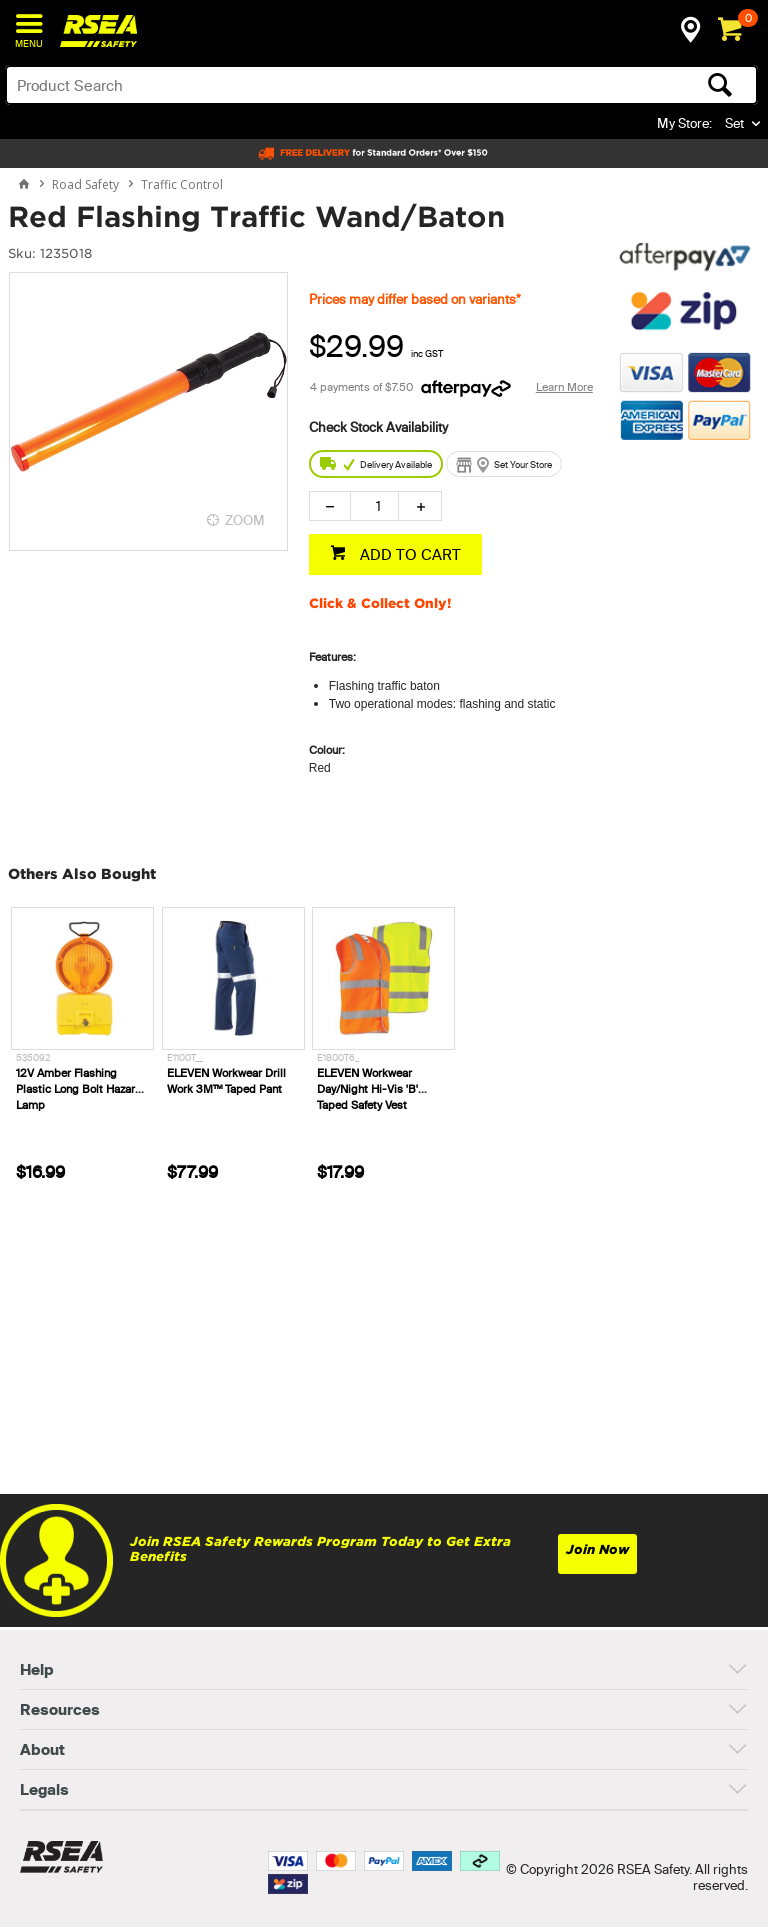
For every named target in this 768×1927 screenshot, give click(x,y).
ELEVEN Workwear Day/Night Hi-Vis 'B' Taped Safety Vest (367, 1089)
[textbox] (299, 85)
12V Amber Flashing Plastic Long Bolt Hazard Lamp (79, 1089)
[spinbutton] (374, 506)
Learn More (564, 387)
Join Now (597, 1549)
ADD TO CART (408, 554)
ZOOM (245, 520)
